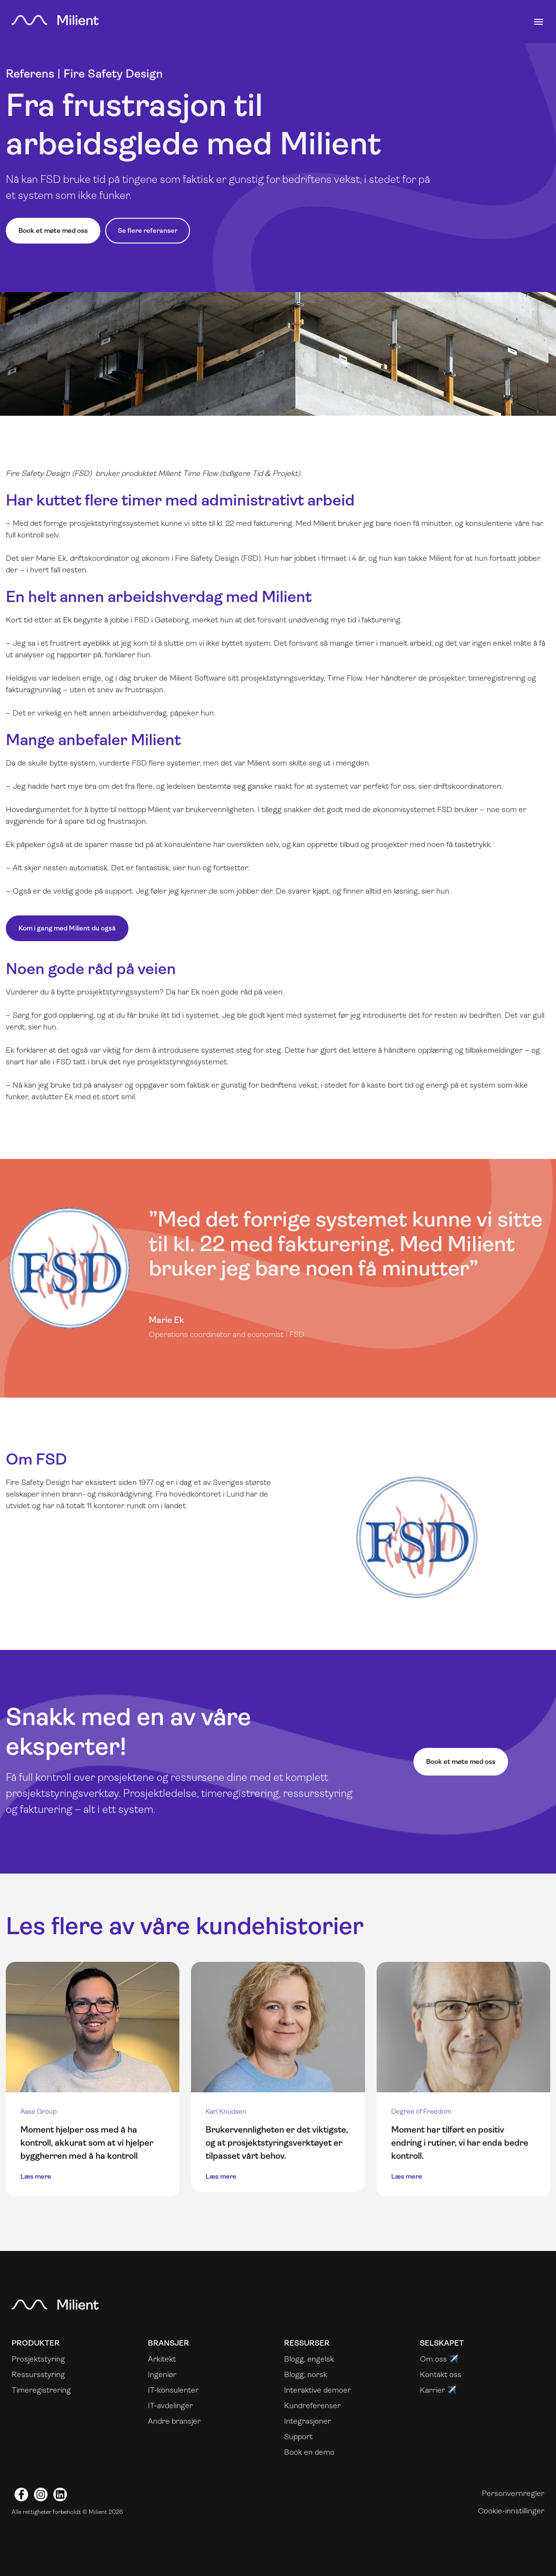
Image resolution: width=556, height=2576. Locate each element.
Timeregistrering (41, 2390)
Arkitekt (162, 2359)
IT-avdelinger (170, 2405)
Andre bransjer (174, 2421)
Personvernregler (513, 2493)
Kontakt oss (440, 2374)
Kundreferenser (312, 2405)
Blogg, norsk (305, 2374)
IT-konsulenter (173, 2390)
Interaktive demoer (317, 2390)
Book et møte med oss (53, 230)
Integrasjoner (307, 2421)
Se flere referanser (147, 230)
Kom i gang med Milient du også (67, 928)
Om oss (433, 2359)
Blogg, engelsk (309, 2359)
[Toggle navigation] (538, 21)
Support (298, 2436)
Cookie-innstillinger (511, 2510)
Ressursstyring (38, 2374)
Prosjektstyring (38, 2359)
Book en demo (309, 2452)
